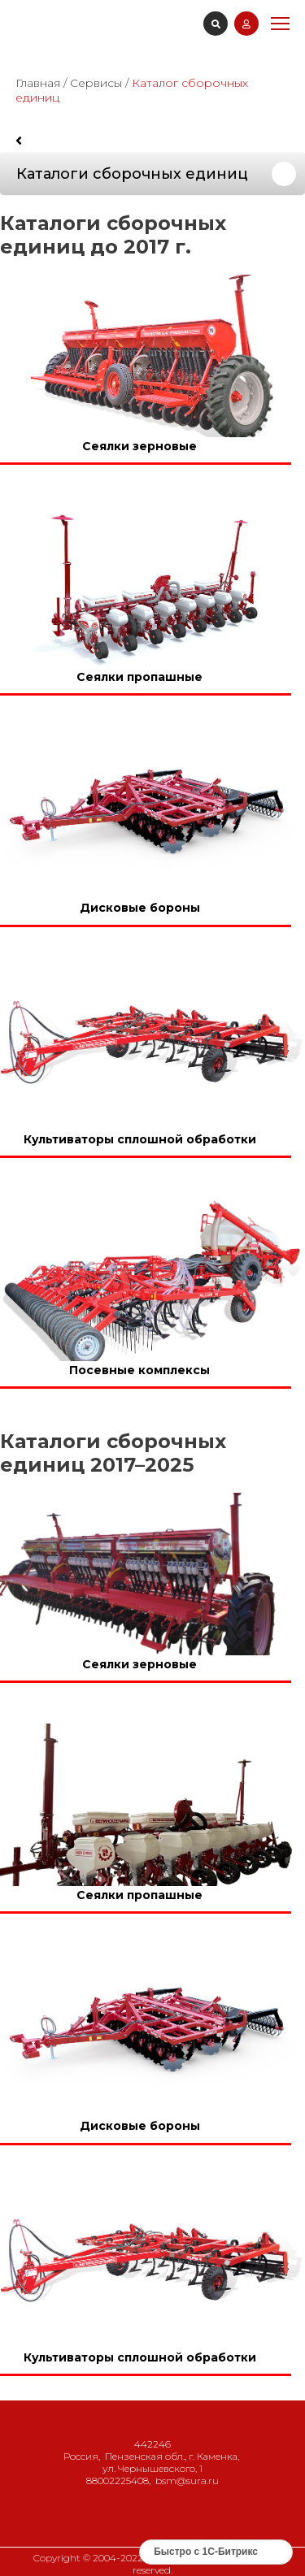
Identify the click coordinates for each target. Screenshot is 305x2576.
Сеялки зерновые (139, 446)
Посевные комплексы (139, 1370)
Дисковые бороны (140, 908)
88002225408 (117, 2480)
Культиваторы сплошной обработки (140, 1139)
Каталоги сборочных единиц (132, 174)
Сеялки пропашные (139, 677)
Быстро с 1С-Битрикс (206, 2551)
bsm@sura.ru (187, 2480)
